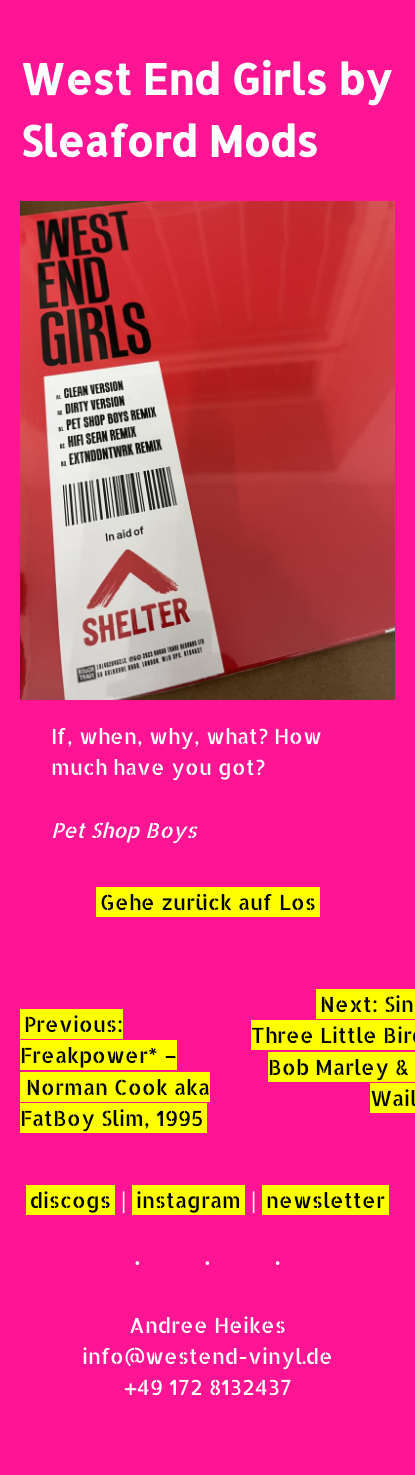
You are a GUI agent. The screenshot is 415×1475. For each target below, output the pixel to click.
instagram (188, 1200)
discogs (70, 1200)
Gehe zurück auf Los (208, 902)
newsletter (325, 1200)
